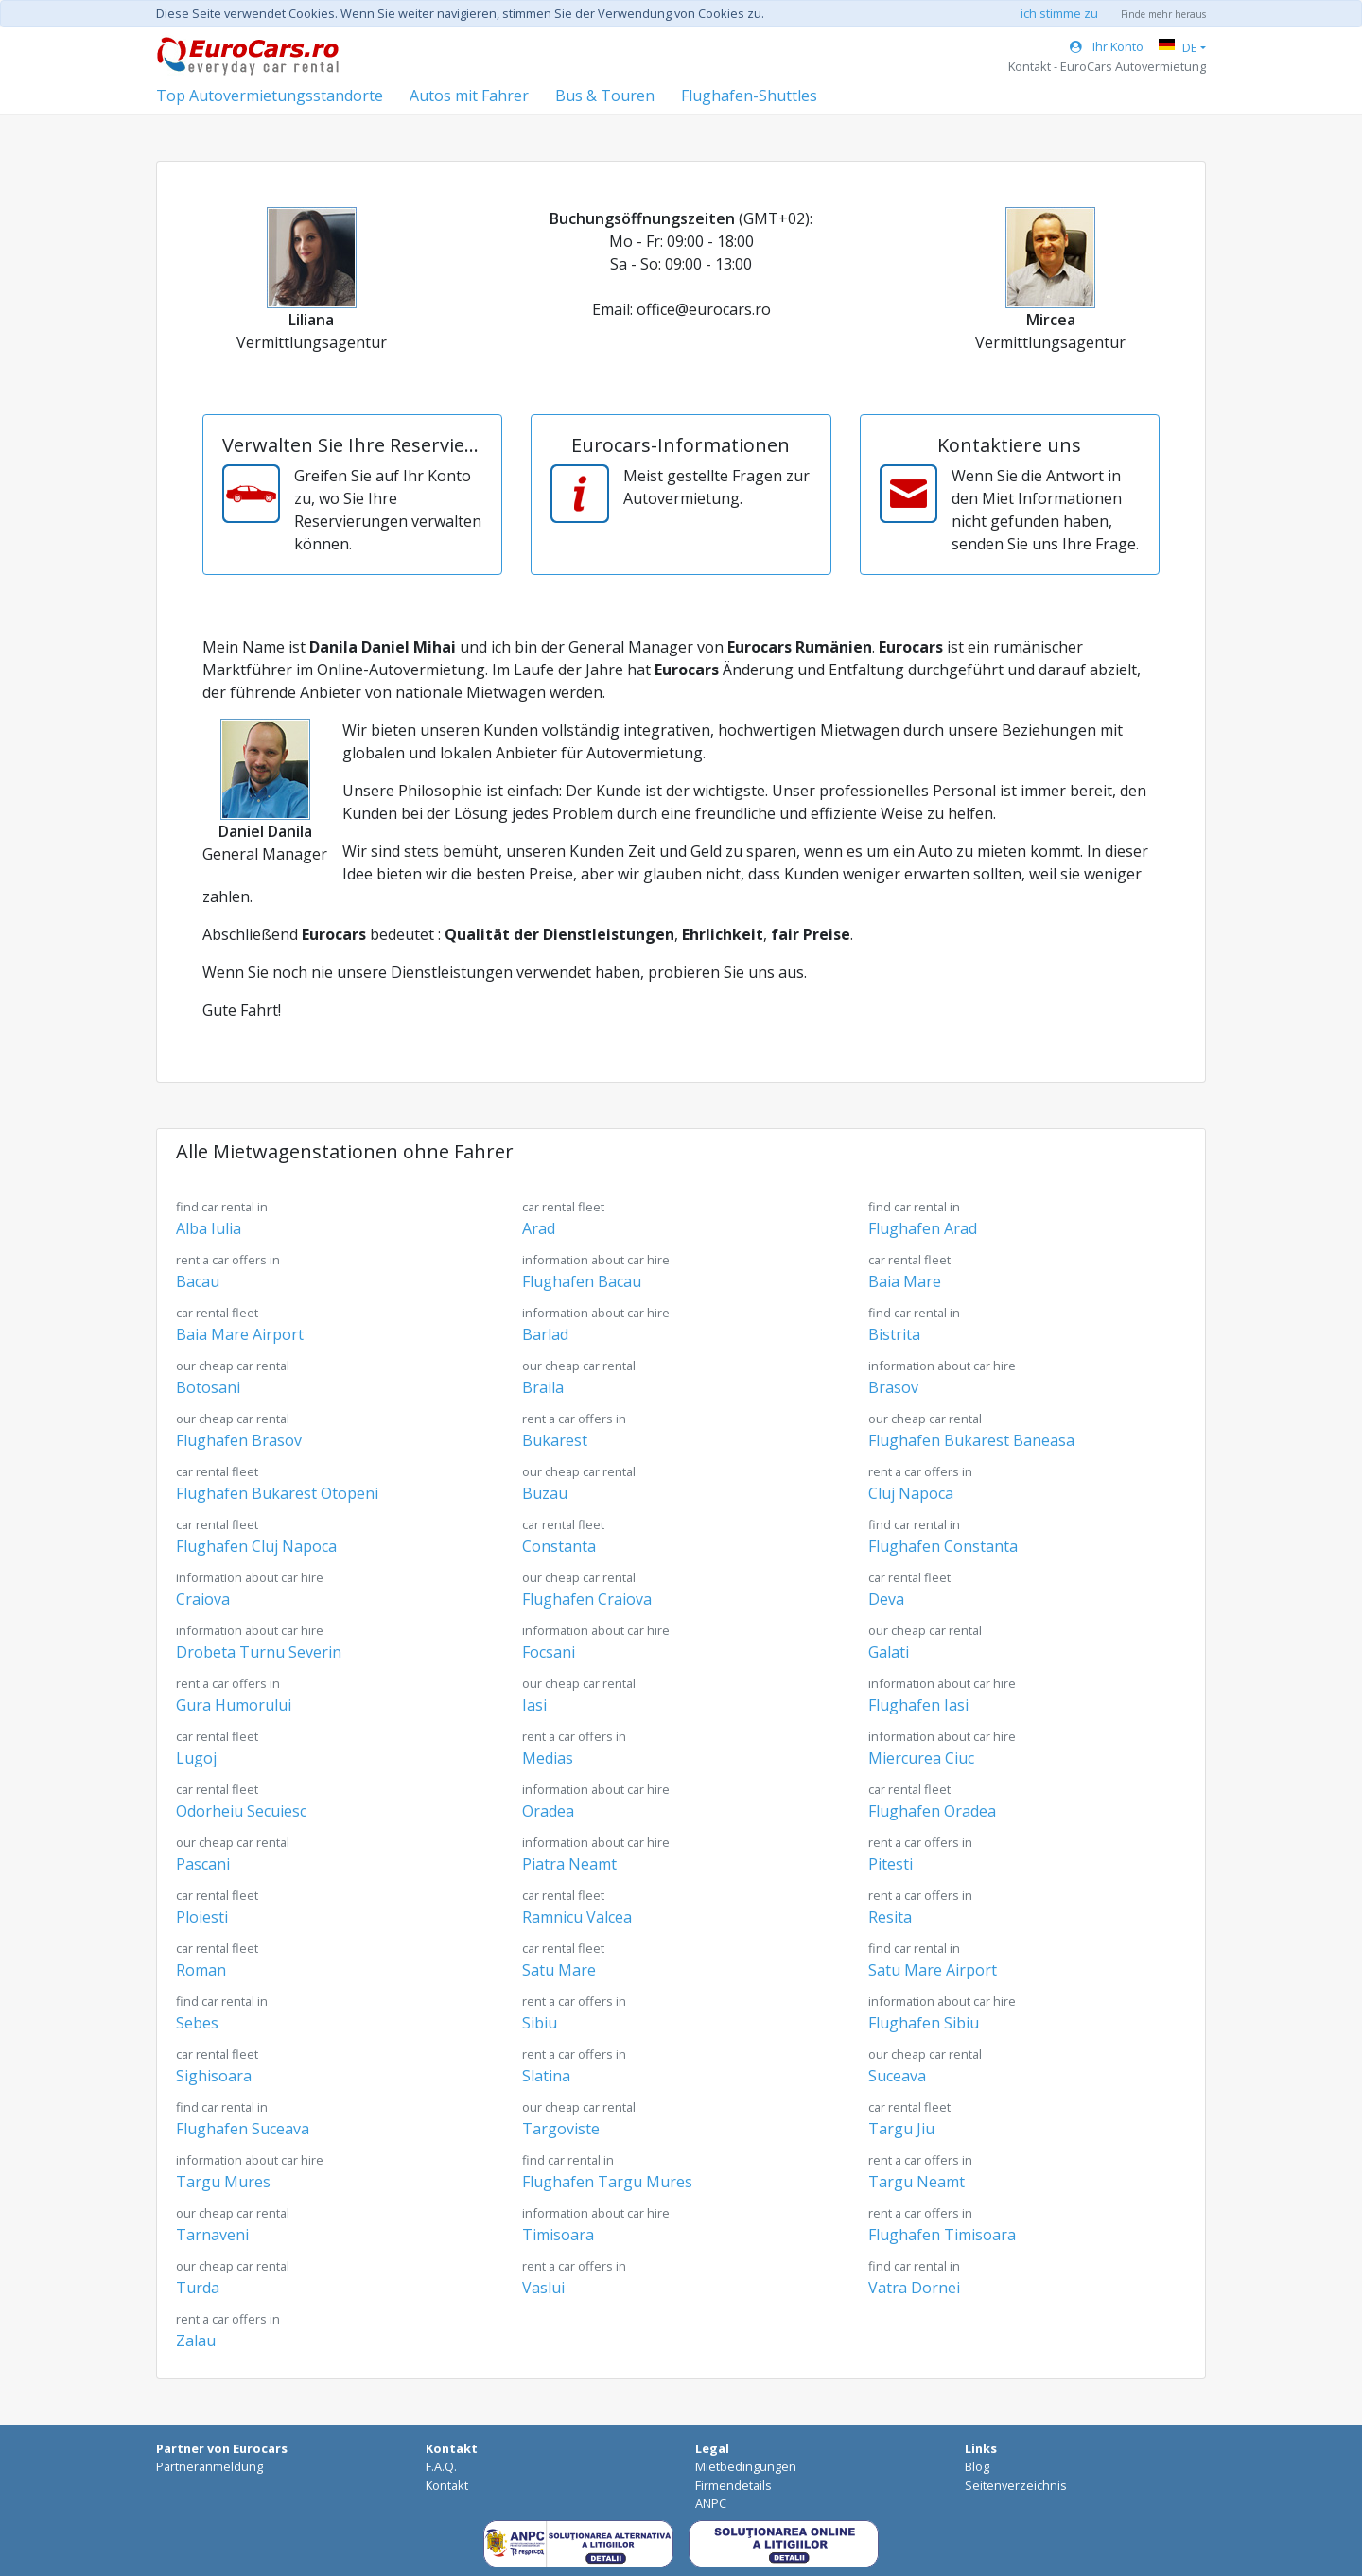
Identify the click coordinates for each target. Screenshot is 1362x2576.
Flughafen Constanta (943, 1536)
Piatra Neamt (596, 1854)
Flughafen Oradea (932, 1801)
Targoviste (579, 2118)
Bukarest (574, 1430)
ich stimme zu (1059, 13)
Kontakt (447, 2485)
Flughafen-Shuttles (749, 95)
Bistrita (914, 1324)
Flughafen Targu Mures (607, 2171)
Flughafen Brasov (239, 1430)
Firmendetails (733, 2485)
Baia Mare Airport (240, 1324)
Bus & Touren (605, 95)
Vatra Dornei (914, 2277)
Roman (217, 1960)
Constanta (563, 1536)
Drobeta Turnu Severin (258, 1642)
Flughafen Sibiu (942, 2013)
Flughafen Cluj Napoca (256, 1536)
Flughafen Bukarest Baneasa (971, 1430)
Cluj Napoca (920, 1483)
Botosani (232, 1377)
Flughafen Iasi (942, 1695)
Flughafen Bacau (596, 1271)
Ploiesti (217, 1907)
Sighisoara (217, 2065)
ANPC (710, 2503)
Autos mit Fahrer (469, 95)
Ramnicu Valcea (577, 1907)
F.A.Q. (441, 2466)
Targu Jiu (909, 2118)
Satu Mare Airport (932, 1960)
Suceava (925, 2065)
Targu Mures (249, 2171)
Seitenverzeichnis (1016, 2485)
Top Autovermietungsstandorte (269, 95)
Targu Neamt (920, 2171)
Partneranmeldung (209, 2466)
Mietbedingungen (745, 2466)
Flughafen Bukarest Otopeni (277, 1483)
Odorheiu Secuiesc (241, 1801)
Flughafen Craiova (587, 1589)
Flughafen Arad (922, 1218)
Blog (977, 2466)
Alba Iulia (222, 1218)
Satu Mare (563, 1960)
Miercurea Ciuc (942, 1748)
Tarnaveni (232, 2224)
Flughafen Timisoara (942, 2224)
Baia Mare (909, 1271)
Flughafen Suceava (242, 2118)
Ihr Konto (1107, 46)
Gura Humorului (233, 1695)
